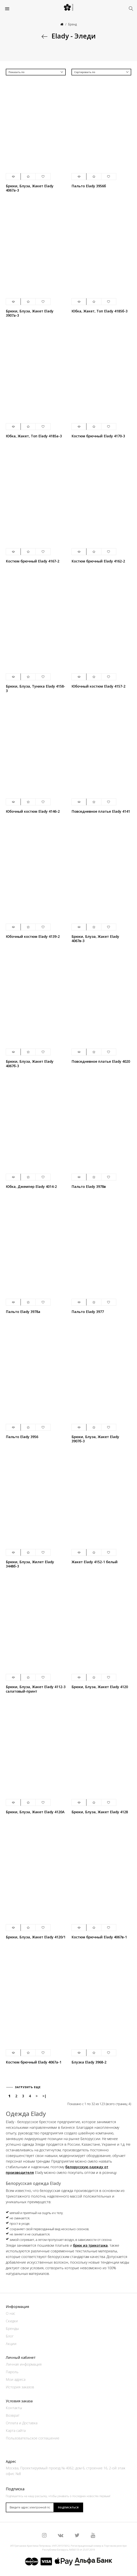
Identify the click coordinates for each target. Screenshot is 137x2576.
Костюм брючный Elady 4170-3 (98, 451)
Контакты (14, 2407)
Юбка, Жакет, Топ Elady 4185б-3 (100, 326)
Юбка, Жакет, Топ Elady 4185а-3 (34, 451)
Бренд (72, 24)
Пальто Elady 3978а (23, 1327)
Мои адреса (15, 2379)
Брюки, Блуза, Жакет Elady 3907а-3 (29, 328)
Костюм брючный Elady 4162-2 (98, 576)
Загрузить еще (28, 2087)
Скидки (12, 2321)
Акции (11, 2343)
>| (44, 2096)
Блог (10, 2336)
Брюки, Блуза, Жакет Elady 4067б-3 (29, 1078)
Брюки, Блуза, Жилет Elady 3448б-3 (30, 1579)
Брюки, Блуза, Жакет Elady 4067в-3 (95, 953)
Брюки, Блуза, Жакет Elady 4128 (100, 1827)
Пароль (12, 2371)
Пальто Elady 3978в (89, 1202)
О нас (10, 2313)
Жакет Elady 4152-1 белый (95, 1577)
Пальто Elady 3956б (89, 186)
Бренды (12, 2328)
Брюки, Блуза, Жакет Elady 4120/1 (35, 1952)
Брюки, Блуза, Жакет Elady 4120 (100, 1702)
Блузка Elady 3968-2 (89, 2077)
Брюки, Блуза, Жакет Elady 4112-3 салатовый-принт (35, 1704)
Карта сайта (16, 2430)
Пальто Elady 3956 (22, 1452)
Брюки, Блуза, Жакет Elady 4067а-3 (29, 188)
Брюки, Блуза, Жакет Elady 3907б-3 (95, 1454)
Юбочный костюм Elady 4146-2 (33, 826)
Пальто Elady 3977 (88, 1327)
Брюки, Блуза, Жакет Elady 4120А (35, 1827)
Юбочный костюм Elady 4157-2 (98, 701)
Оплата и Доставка (21, 2423)
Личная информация (24, 2364)
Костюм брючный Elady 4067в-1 (99, 1952)
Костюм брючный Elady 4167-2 (32, 576)
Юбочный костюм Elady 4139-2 (33, 951)
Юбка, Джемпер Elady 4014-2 (31, 1202)
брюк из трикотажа (90, 2245)
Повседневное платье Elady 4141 (101, 826)
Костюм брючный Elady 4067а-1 (33, 2077)
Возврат (13, 2415)
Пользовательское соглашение (32, 2438)
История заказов (20, 2387)
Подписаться (68, 2507)
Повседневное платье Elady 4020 (101, 1076)
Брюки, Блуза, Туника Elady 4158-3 (35, 703)
